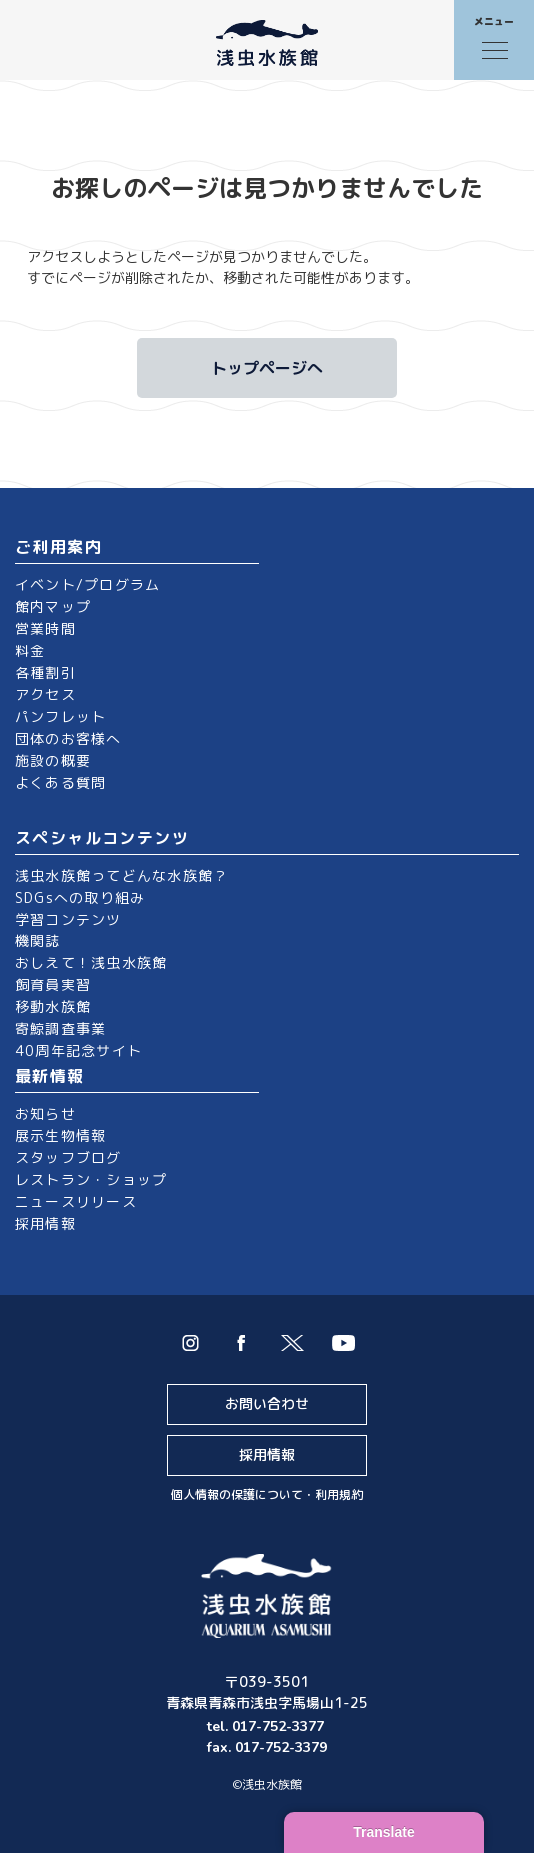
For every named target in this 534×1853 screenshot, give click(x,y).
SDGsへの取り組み (80, 897)
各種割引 (45, 672)
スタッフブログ (68, 1157)
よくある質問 (60, 782)
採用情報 (45, 1223)
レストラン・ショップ (91, 1179)
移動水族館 (53, 1006)
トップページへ (267, 368)
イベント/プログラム (87, 584)
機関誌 (38, 940)
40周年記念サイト (78, 1050)
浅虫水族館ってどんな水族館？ (121, 875)
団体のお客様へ (68, 738)
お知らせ (45, 1113)
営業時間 (45, 628)
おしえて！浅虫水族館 (91, 962)
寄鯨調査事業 (60, 1028)
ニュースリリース (76, 1201)
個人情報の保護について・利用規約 (267, 1494)
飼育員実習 (53, 984)
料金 (30, 650)
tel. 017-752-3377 (267, 1726)
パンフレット (60, 716)
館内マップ (53, 606)
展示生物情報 (60, 1135)
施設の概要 (53, 760)
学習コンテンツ (68, 919)
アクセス (45, 694)
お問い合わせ (267, 1403)
